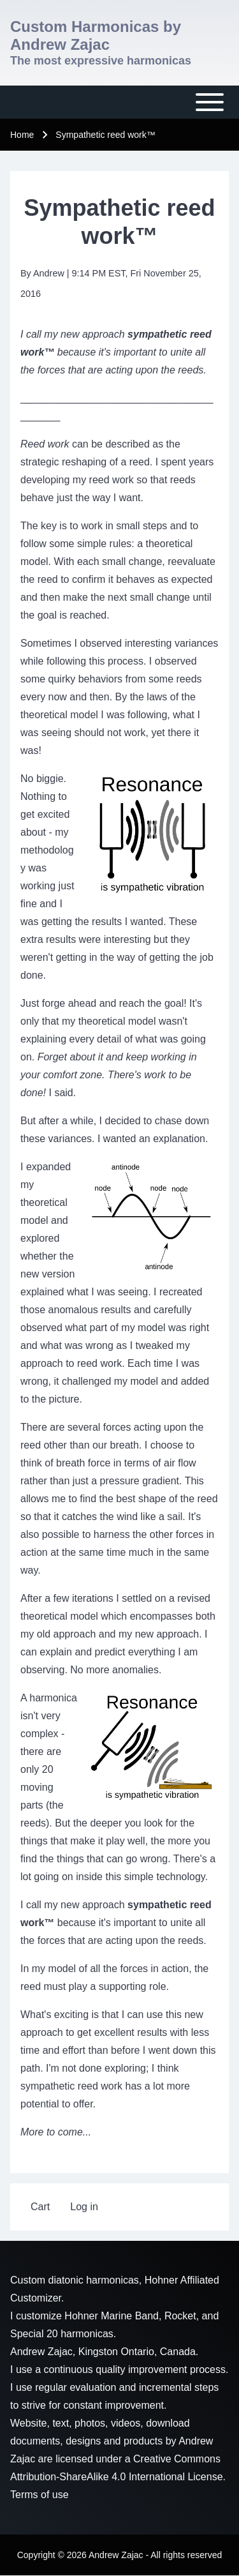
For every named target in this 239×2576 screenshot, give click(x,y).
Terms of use (39, 2494)
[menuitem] (40, 2207)
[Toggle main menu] (119, 102)
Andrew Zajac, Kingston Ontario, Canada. (104, 2351)
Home (22, 135)
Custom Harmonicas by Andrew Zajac (95, 35)
